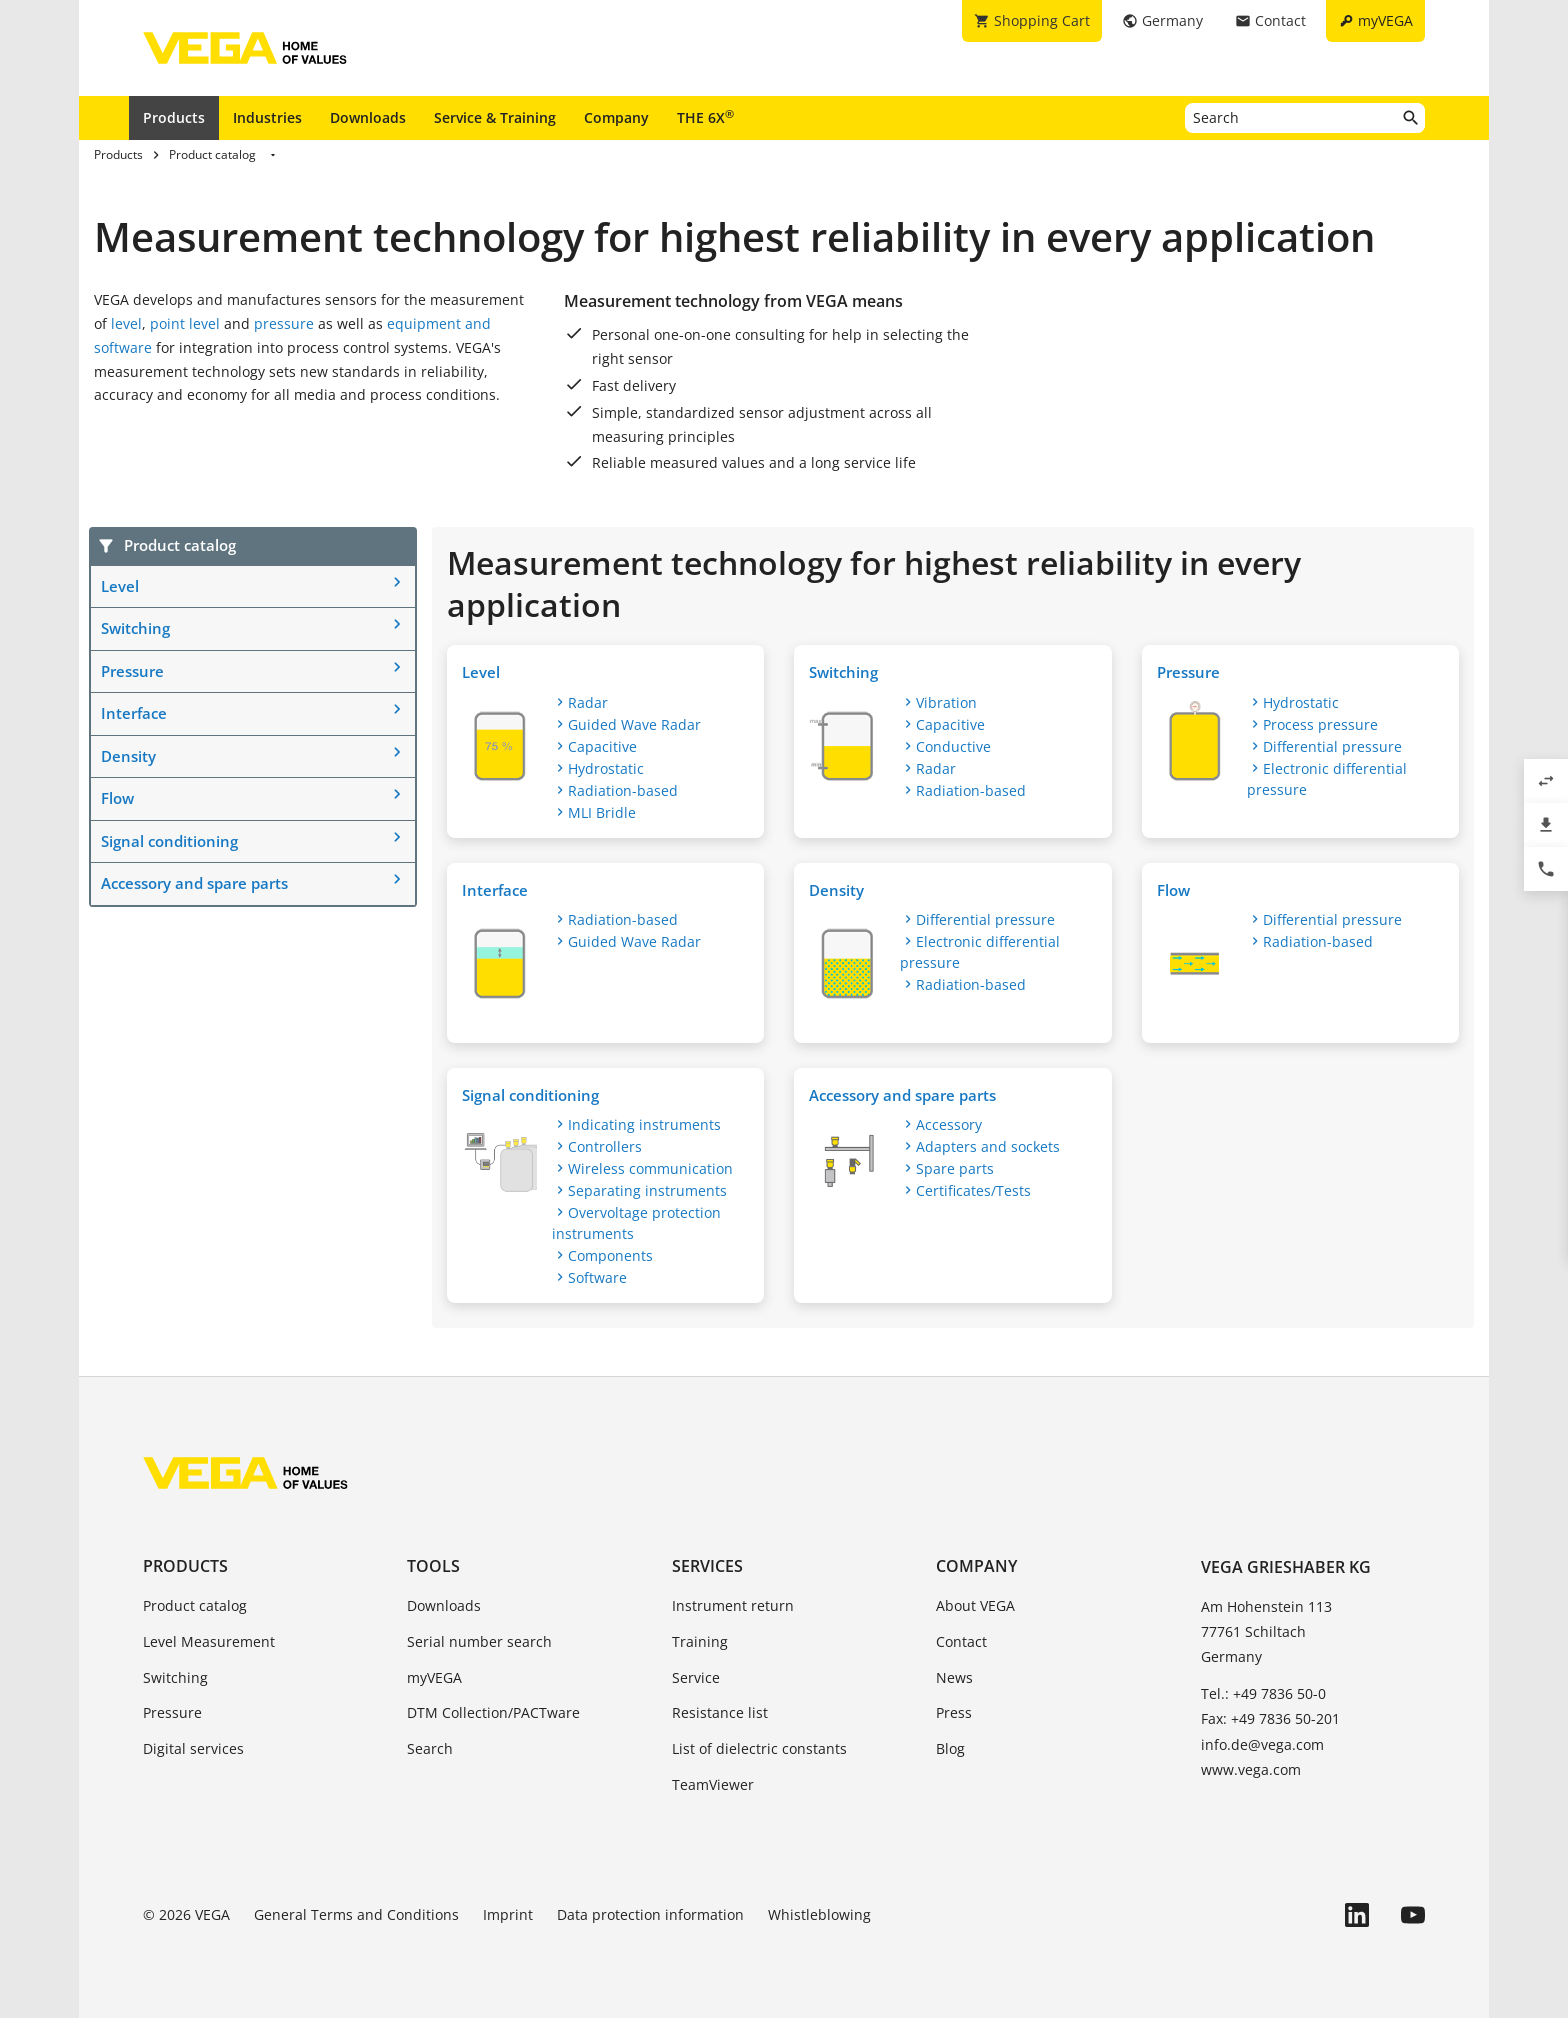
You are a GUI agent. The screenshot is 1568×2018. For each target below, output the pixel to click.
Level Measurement (209, 1641)
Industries (267, 117)
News (954, 1677)
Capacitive (602, 746)
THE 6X (705, 117)
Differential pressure (1332, 746)
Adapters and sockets (988, 1146)
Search (430, 1748)
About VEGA (975, 1605)
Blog (950, 1748)
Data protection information (650, 1914)
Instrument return (733, 1605)
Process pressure (1320, 724)
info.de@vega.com (1262, 1744)
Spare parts (955, 1168)
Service (696, 1677)
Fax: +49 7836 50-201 (1270, 1718)
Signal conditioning (169, 841)
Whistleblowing (819, 1914)
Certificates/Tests (973, 1190)
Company (616, 117)
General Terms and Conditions (356, 1914)
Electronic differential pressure (1327, 779)
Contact (961, 1641)
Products (174, 117)
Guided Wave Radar (634, 724)
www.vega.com (1251, 1769)
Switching (135, 628)
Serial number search (479, 1641)
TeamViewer (713, 1784)
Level (120, 586)
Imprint (508, 1914)
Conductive (953, 746)
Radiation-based (623, 790)
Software (597, 1277)
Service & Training (495, 117)
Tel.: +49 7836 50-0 (1263, 1693)
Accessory (949, 1124)
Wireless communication (650, 1168)
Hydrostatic (606, 768)
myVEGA (434, 1677)
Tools (433, 1566)
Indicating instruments (644, 1124)
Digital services (193, 1748)
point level (185, 323)
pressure (284, 323)
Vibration (946, 702)
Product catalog (195, 1605)
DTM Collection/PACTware (493, 1712)
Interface (134, 713)
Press (954, 1712)
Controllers (605, 1146)
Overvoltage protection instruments (636, 1223)
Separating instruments (647, 1190)
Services (707, 1566)
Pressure (132, 671)
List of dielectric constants (759, 1748)
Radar (588, 702)
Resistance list (720, 1712)
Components (610, 1255)
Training (700, 1641)
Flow (117, 798)
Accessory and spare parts (194, 883)
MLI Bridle (602, 812)
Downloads (368, 117)
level (126, 323)
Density (128, 756)
